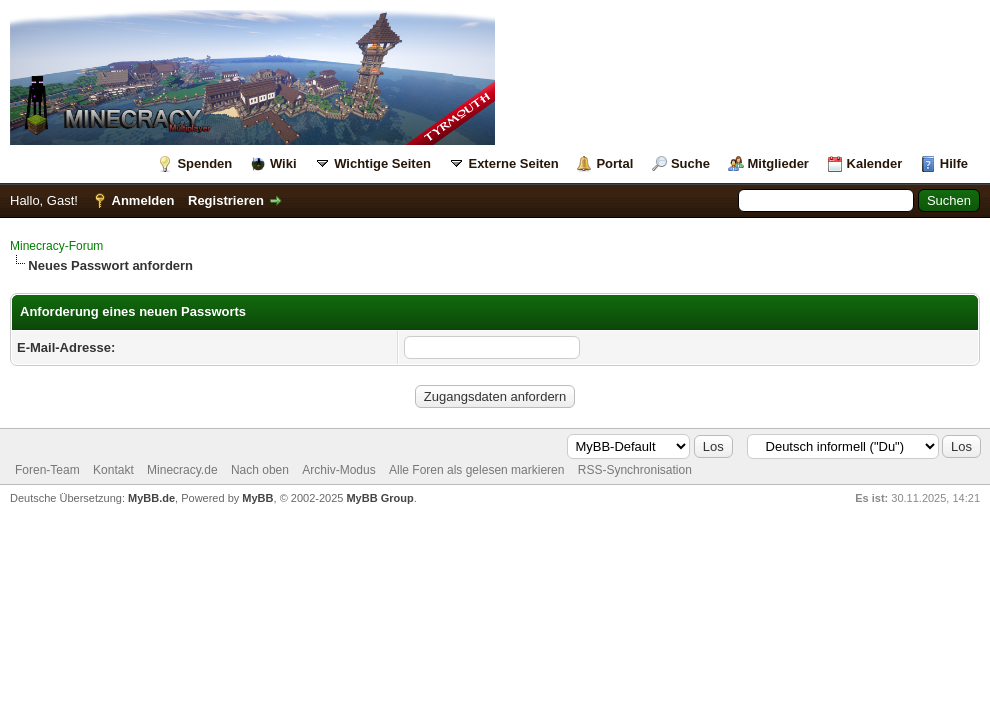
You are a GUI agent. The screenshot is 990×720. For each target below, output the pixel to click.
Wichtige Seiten (382, 163)
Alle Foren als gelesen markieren (476, 470)
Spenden (204, 163)
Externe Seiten (513, 163)
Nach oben (260, 470)
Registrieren (226, 200)
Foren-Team (47, 470)
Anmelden (143, 200)
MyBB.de (151, 498)
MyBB (257, 498)
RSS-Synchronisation (635, 470)
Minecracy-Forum (56, 246)
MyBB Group (379, 498)
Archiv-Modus (338, 470)
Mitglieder (778, 163)
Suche (690, 163)
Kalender (875, 163)
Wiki (283, 163)
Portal (614, 163)
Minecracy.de (182, 470)
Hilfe (954, 163)
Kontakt (113, 470)
